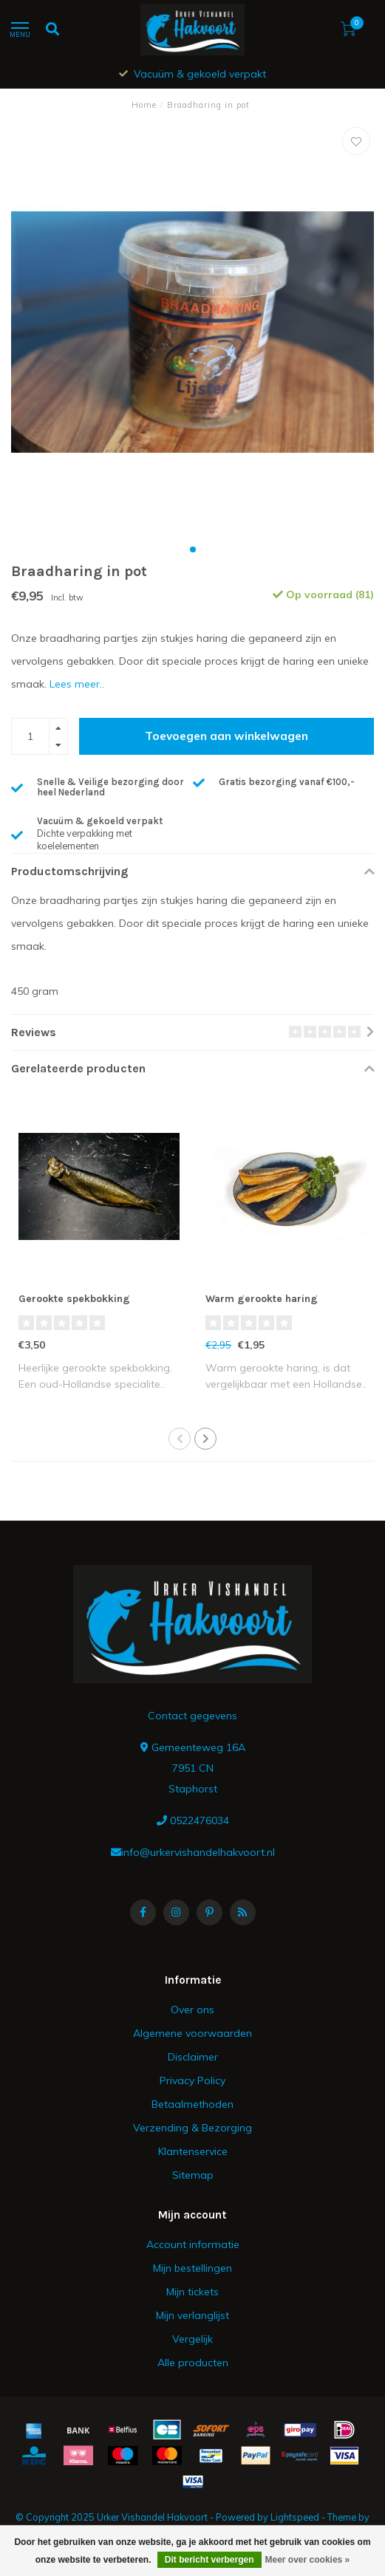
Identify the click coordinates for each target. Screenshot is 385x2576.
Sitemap (193, 2175)
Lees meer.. (77, 684)
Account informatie (192, 2244)
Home (144, 105)
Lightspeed (294, 2517)
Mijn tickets (192, 2291)
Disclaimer (193, 2056)
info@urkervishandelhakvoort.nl (198, 1852)
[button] (193, 549)
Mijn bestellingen (192, 2268)
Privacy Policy (192, 2080)
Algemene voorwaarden (192, 2033)
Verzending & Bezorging (192, 2127)
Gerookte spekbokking (74, 1298)
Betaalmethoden (192, 2104)
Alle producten (192, 2362)
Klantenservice (193, 2151)
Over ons (192, 2009)
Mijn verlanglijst (192, 2315)
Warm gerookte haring (261, 1298)
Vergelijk (192, 2339)
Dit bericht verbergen (209, 2560)
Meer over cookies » (307, 2560)
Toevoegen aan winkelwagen (226, 736)
